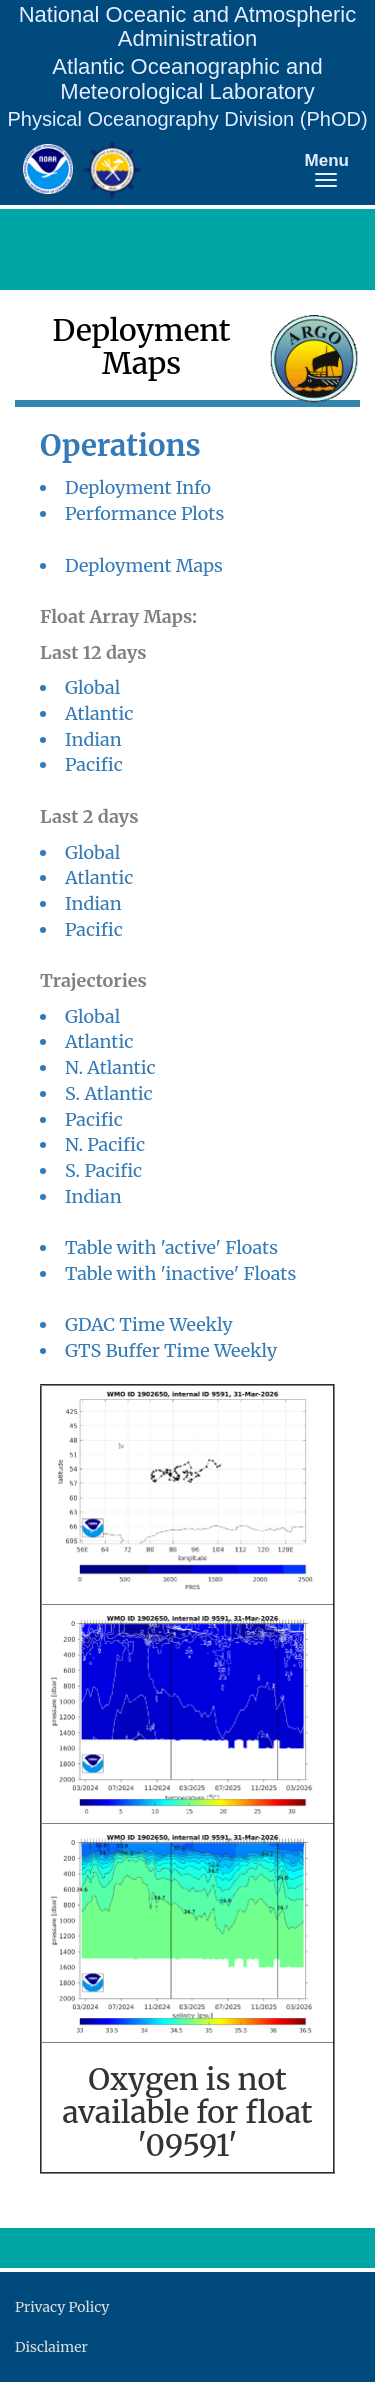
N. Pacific (105, 1144)
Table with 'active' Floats (171, 1247)
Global (92, 687)
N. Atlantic (110, 1067)
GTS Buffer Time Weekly (171, 1350)
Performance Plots (144, 513)
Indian (93, 739)
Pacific (94, 764)
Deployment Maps (144, 565)
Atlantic (99, 713)
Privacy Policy (62, 2307)
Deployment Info (138, 487)
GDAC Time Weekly (149, 1324)
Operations (120, 445)
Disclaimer (51, 2347)
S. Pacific (103, 1170)
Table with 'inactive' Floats (180, 1273)
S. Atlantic (109, 1093)
